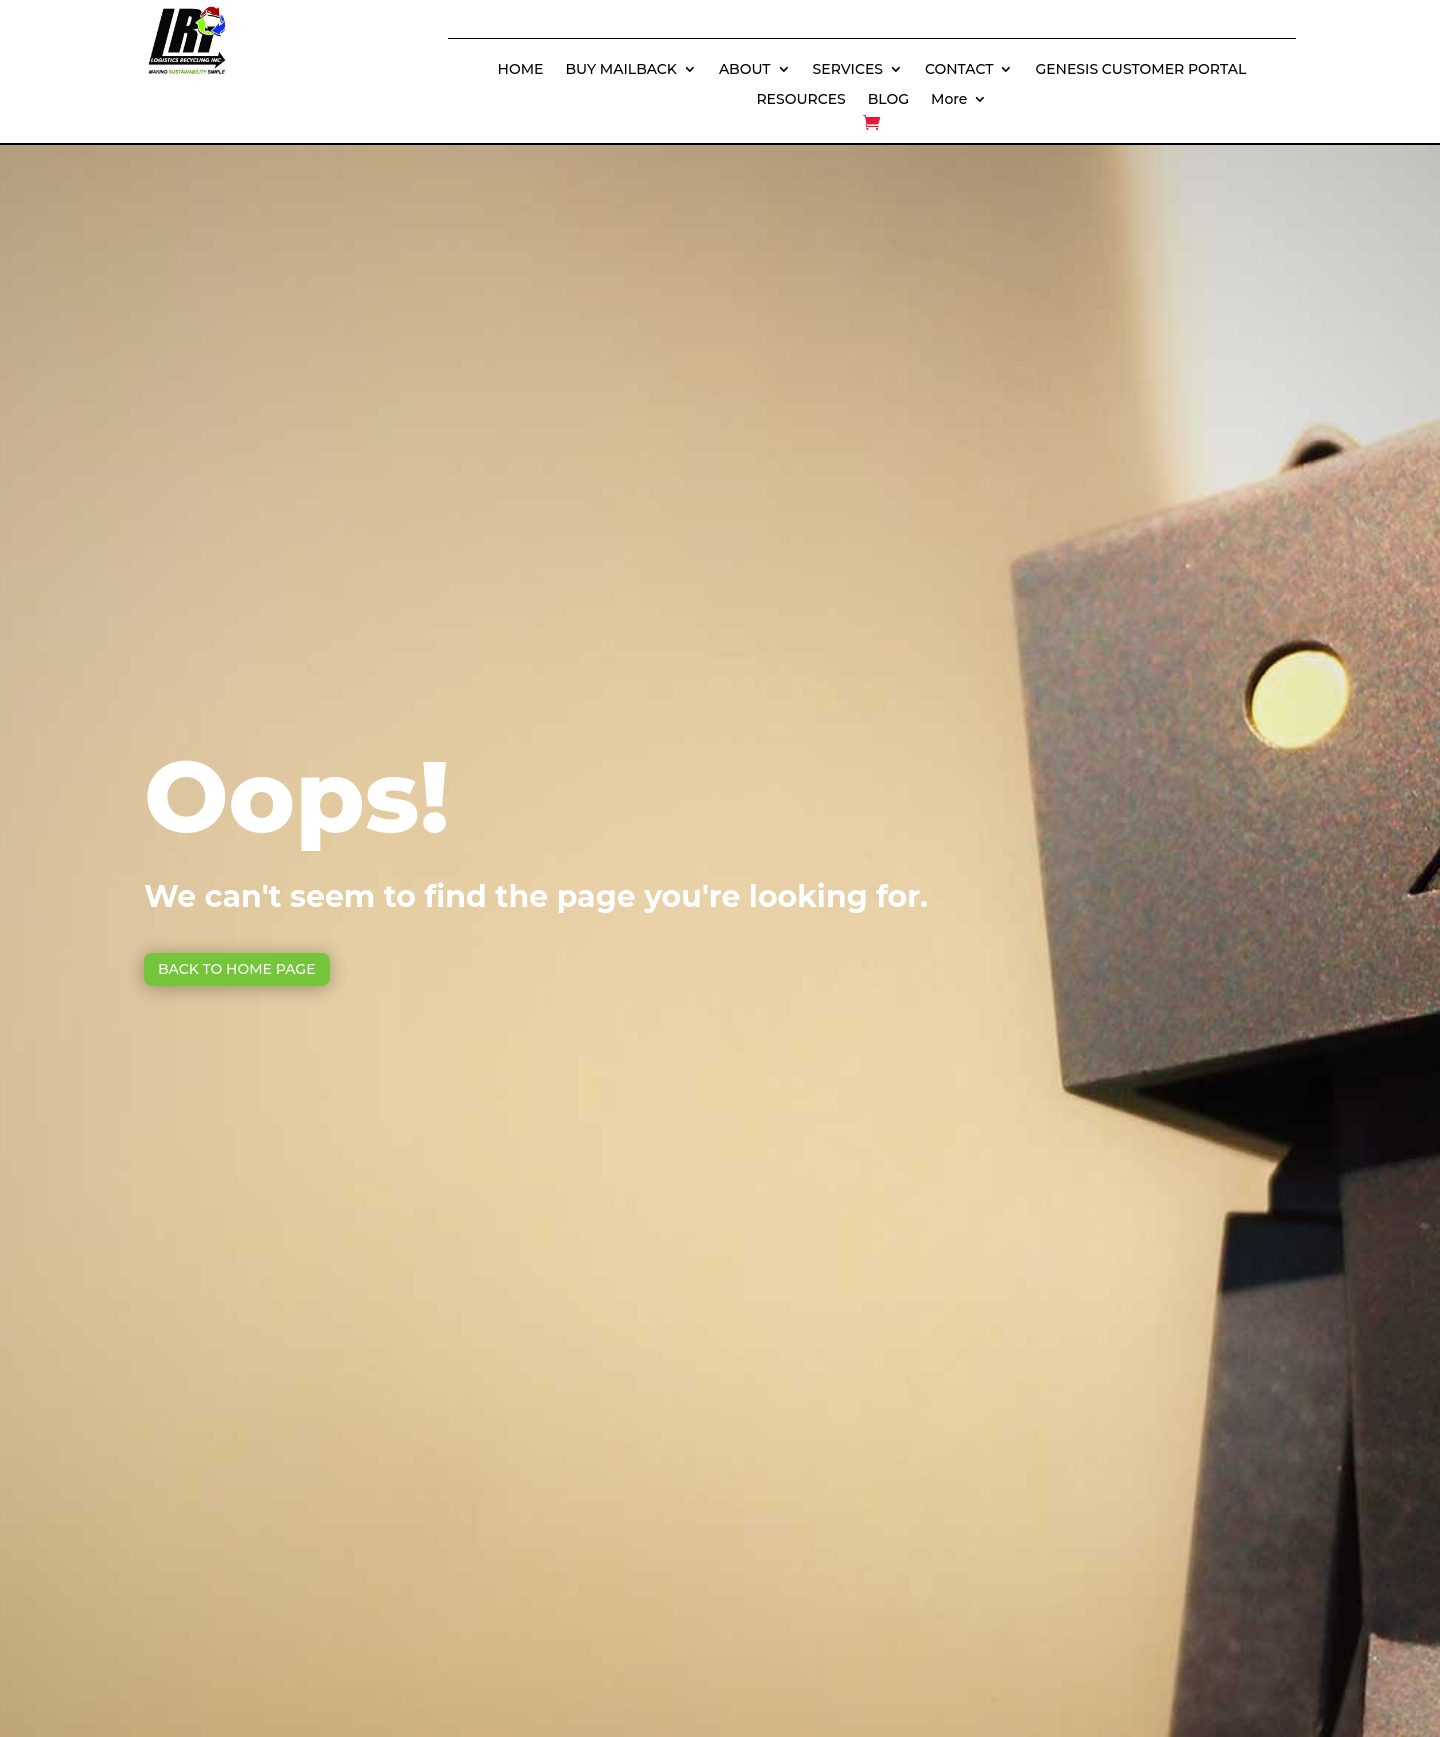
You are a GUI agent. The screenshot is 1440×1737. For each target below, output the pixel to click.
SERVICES (848, 70)
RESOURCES (800, 100)
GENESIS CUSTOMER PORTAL (1140, 70)
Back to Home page (237, 969)
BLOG (888, 100)
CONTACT (959, 70)
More (949, 100)
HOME (521, 70)
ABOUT (745, 70)
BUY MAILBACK (621, 70)
